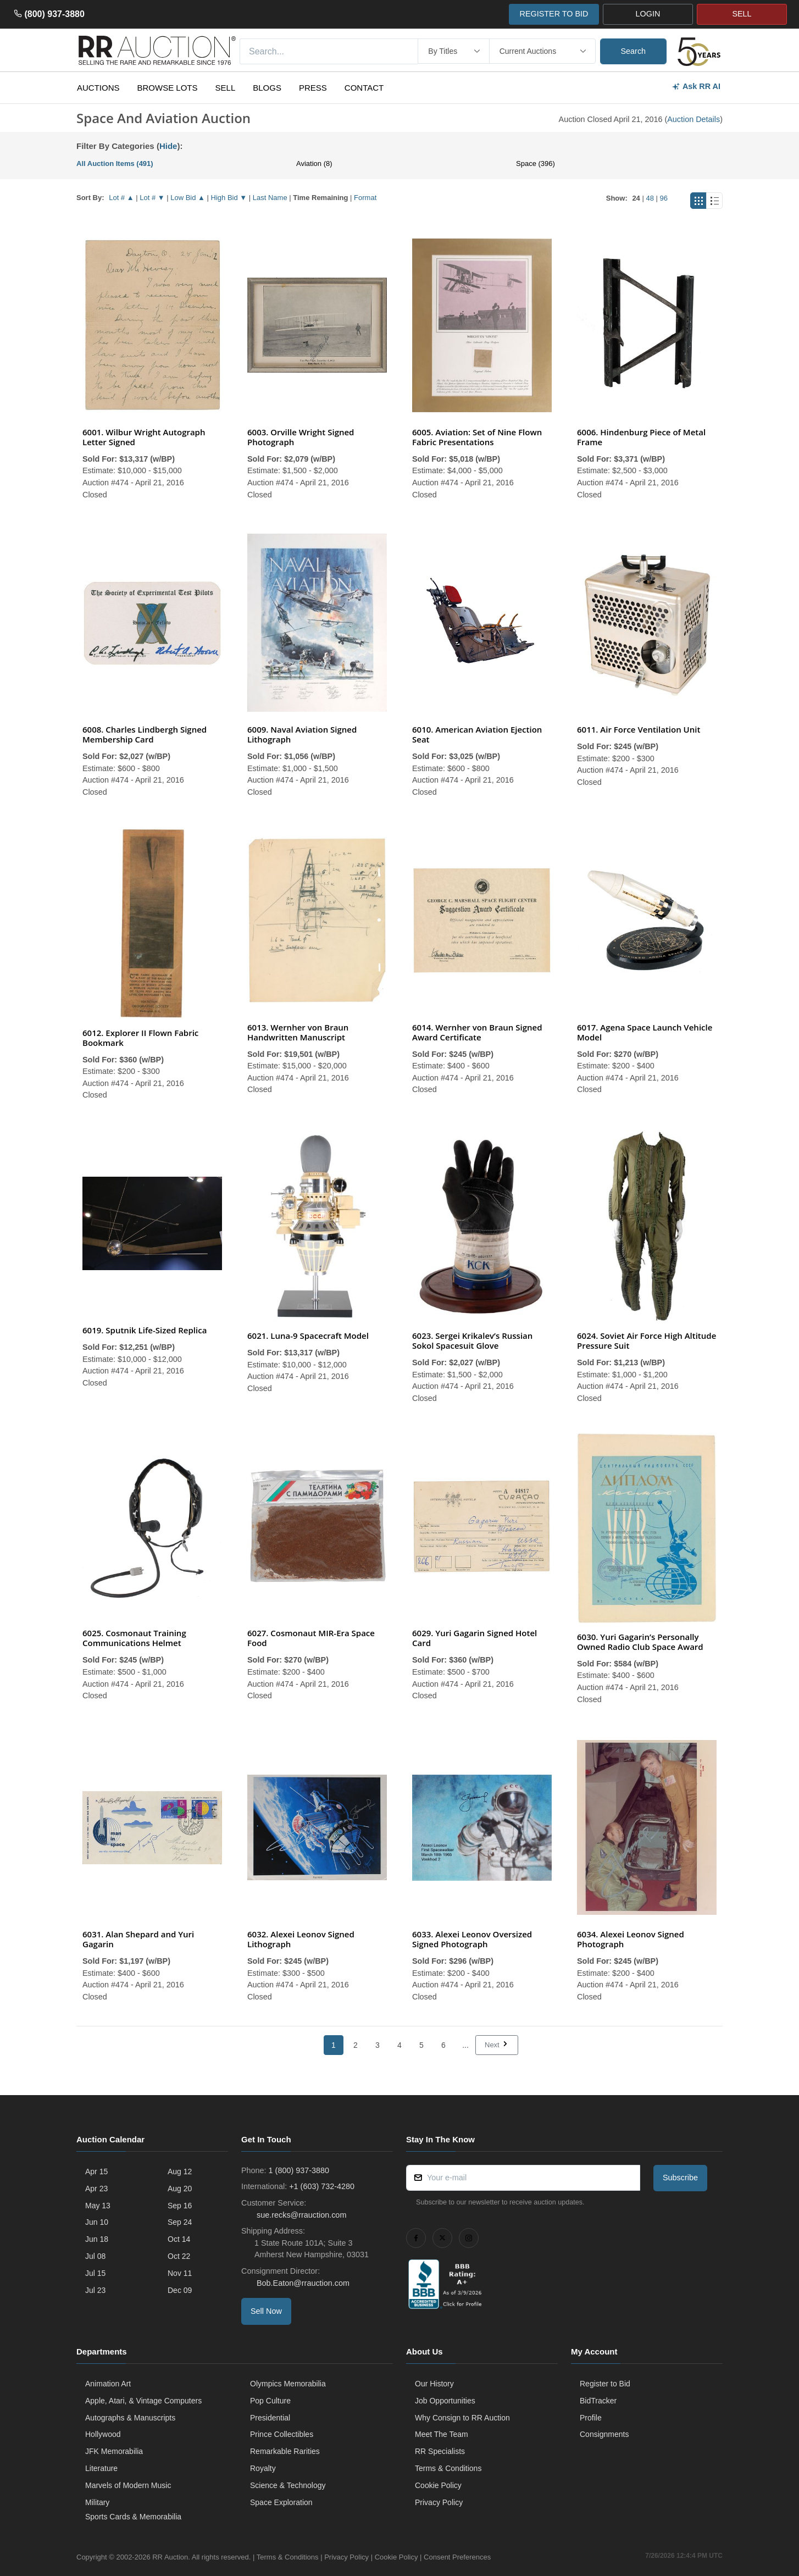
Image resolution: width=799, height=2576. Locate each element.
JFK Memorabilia (114, 2451)
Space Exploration (281, 2502)
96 (664, 198)
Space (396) (535, 163)
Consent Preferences (457, 2557)
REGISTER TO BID (553, 13)
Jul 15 (95, 2273)
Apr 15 (96, 2171)
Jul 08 (95, 2256)
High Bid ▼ (229, 197)
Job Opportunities (445, 2400)
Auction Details (693, 119)
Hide (168, 146)
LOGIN (648, 13)
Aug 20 (180, 2188)
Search (633, 51)
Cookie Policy (438, 2485)
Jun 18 (96, 2239)
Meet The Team (441, 2434)
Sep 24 (180, 2222)
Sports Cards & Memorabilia (133, 2516)
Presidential (270, 2417)
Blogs (267, 87)
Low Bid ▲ (187, 197)
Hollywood (103, 2434)
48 (649, 198)
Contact (364, 87)
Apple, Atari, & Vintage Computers (143, 2400)
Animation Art (108, 2383)
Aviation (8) (314, 163)
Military (97, 2502)
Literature (101, 2468)
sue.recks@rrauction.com (300, 2215)
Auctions (98, 87)
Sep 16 (180, 2205)
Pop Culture (270, 2400)
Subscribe (680, 2177)
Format (365, 197)
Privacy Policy (439, 2502)
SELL (741, 13)
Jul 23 (95, 2290)
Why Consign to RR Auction (462, 2417)
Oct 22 (179, 2256)
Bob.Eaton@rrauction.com (301, 2283)
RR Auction (170, 2557)
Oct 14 (179, 2239)
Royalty (263, 2468)
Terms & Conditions (448, 2468)
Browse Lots (167, 87)
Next (497, 2044)
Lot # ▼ (152, 197)
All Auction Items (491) (114, 163)
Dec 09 (180, 2290)
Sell (225, 87)
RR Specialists (440, 2451)
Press (313, 87)
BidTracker (598, 2400)
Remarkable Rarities (285, 2451)
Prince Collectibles (281, 2434)
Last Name (270, 197)
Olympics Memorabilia (288, 2383)
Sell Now (266, 2311)
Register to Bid (605, 2383)
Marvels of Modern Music (128, 2485)
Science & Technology (288, 2485)
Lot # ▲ (121, 197)
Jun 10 (96, 2222)
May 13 (97, 2205)
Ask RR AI (696, 86)
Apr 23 (96, 2188)
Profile (591, 2417)
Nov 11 (180, 2273)
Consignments (604, 2434)
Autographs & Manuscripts (130, 2417)
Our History (434, 2383)
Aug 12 (180, 2171)
